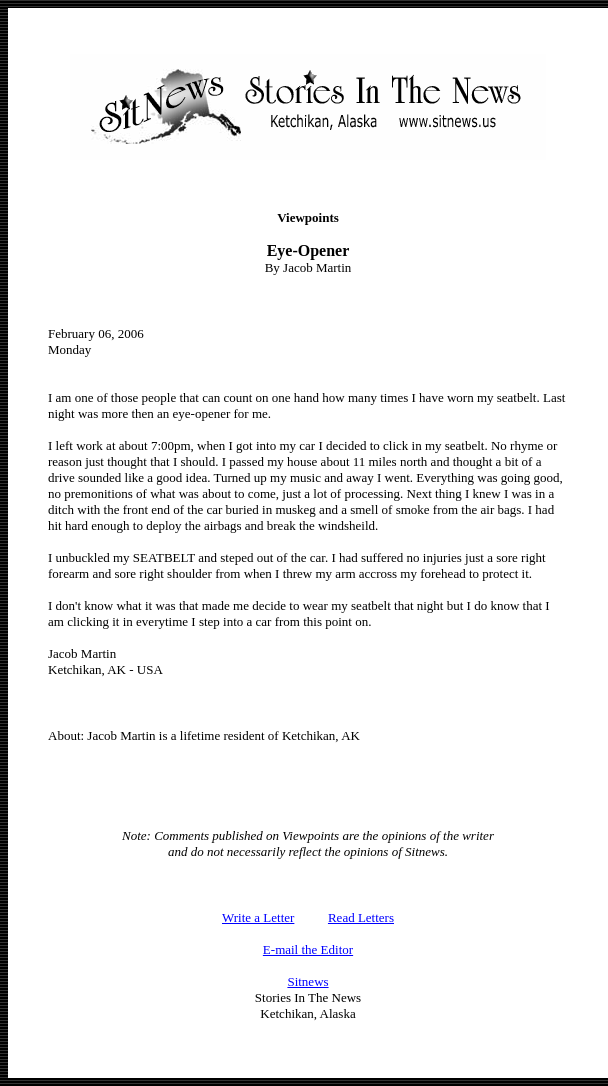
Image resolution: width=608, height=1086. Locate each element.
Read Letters (361, 917)
